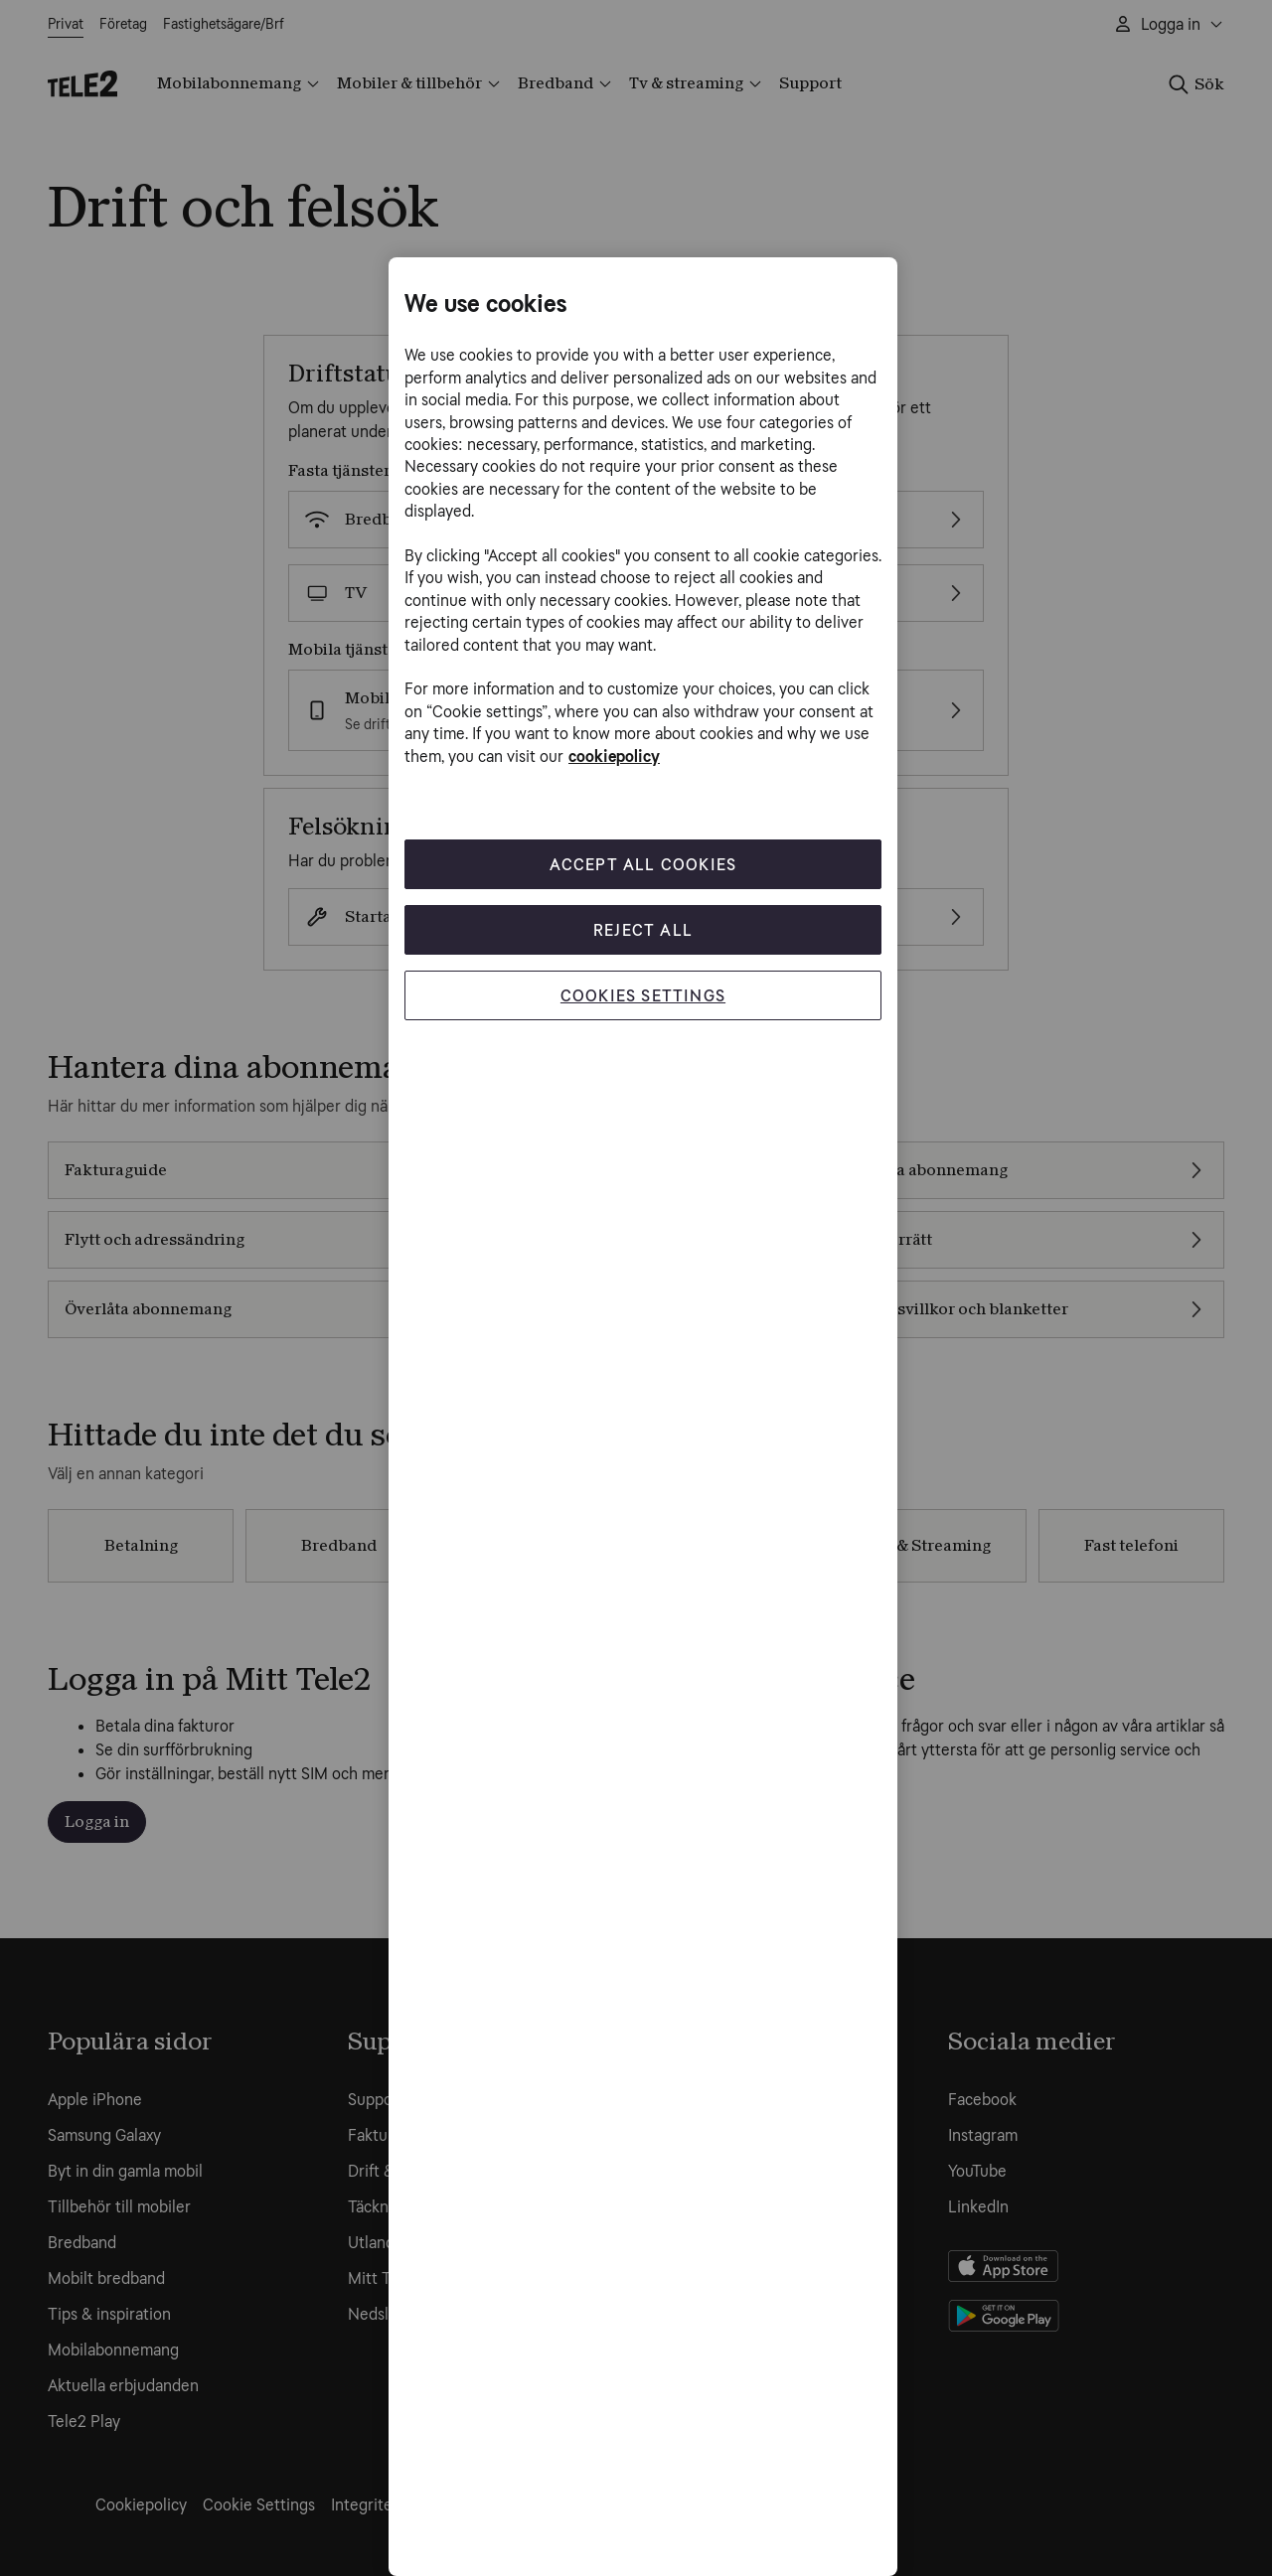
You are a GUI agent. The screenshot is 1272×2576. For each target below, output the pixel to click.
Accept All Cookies (643, 863)
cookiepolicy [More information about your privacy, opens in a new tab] (614, 756)
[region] (643, 1416)
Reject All (643, 929)
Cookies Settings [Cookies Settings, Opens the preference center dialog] (642, 994)
